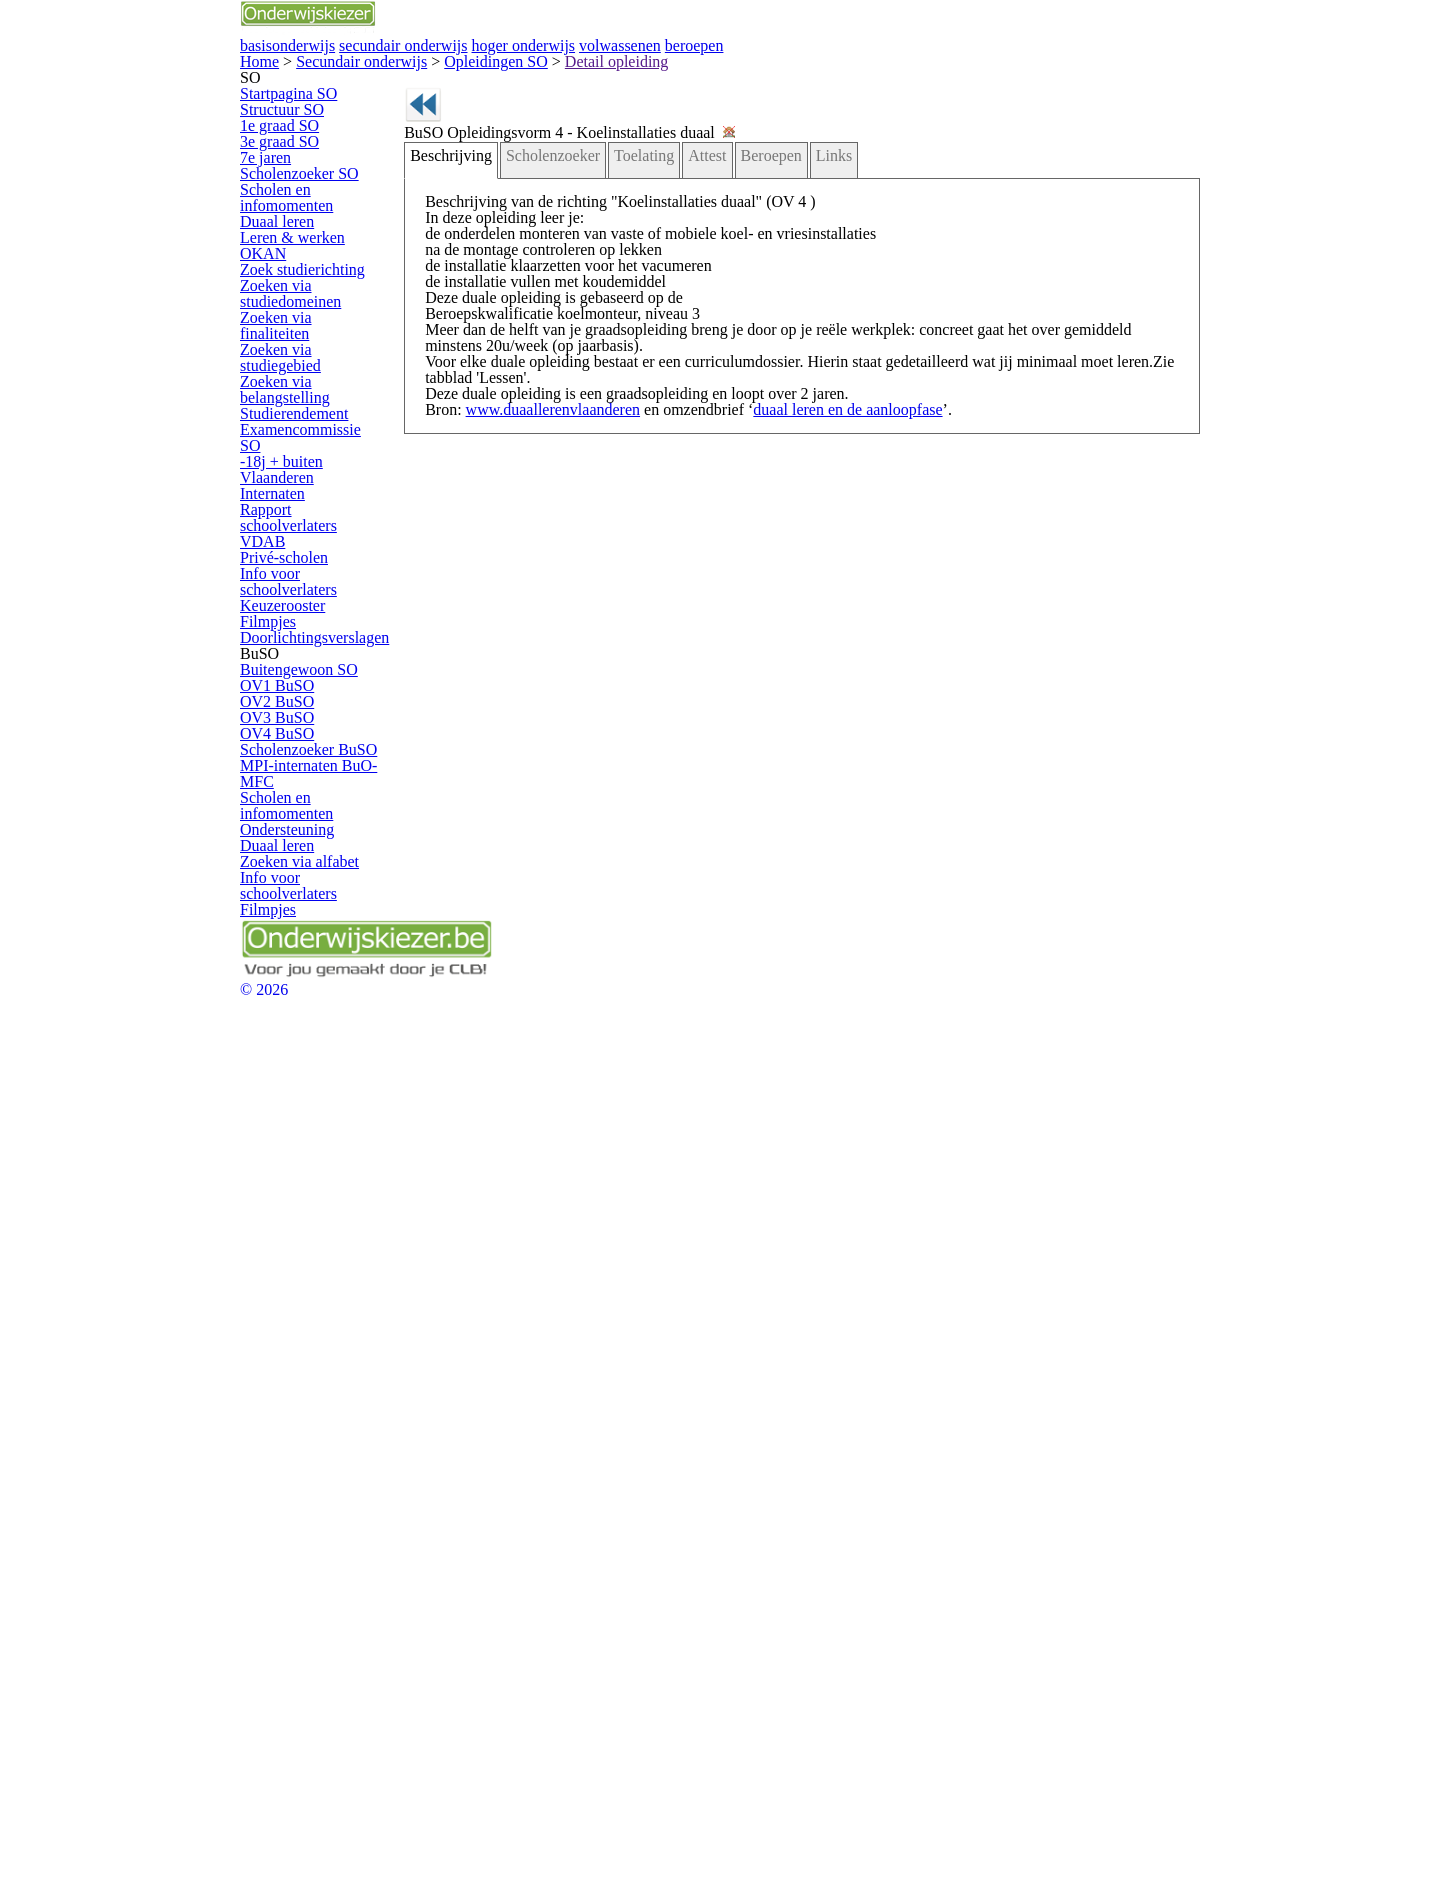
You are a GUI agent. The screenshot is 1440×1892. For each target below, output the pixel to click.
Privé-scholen (302, 991)
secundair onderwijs (644, 68)
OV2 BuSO (296, 1269)
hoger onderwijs (818, 68)
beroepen (1101, 68)
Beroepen (741, 316)
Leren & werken (308, 539)
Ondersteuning (305, 1502)
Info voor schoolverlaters (331, 1025)
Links (796, 316)
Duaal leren (296, 505)
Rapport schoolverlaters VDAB (329, 950)
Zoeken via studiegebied (331, 724)
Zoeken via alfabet (315, 1571)
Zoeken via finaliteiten (323, 689)
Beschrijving (464, 316)
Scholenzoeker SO (316, 423)
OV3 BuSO (296, 1304)
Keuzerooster (301, 1059)
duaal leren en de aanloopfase (802, 690)
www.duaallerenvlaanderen (553, 690)
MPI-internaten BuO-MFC (321, 1414)
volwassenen (970, 68)
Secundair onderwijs (324, 151)
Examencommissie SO (328, 840)
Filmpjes (288, 1094)
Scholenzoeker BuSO (324, 1372)
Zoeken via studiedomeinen (308, 649)
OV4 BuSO (296, 1338)
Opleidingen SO (409, 151)
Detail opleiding (482, 151)
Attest (684, 316)
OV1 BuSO (296, 1235)
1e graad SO (300, 320)
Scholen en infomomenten (304, 464)
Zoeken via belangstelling (302, 765)
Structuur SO (300, 285)
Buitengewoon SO (315, 1201)
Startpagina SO (307, 251)
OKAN (283, 573)
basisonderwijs (473, 68)
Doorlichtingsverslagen (327, 1128)
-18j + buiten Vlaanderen (332, 874)
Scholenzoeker (552, 316)
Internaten (292, 909)
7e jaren (287, 388)
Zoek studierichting (316, 608)
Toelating (631, 316)
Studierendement (312, 806)
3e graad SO (300, 354)
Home (260, 151)
